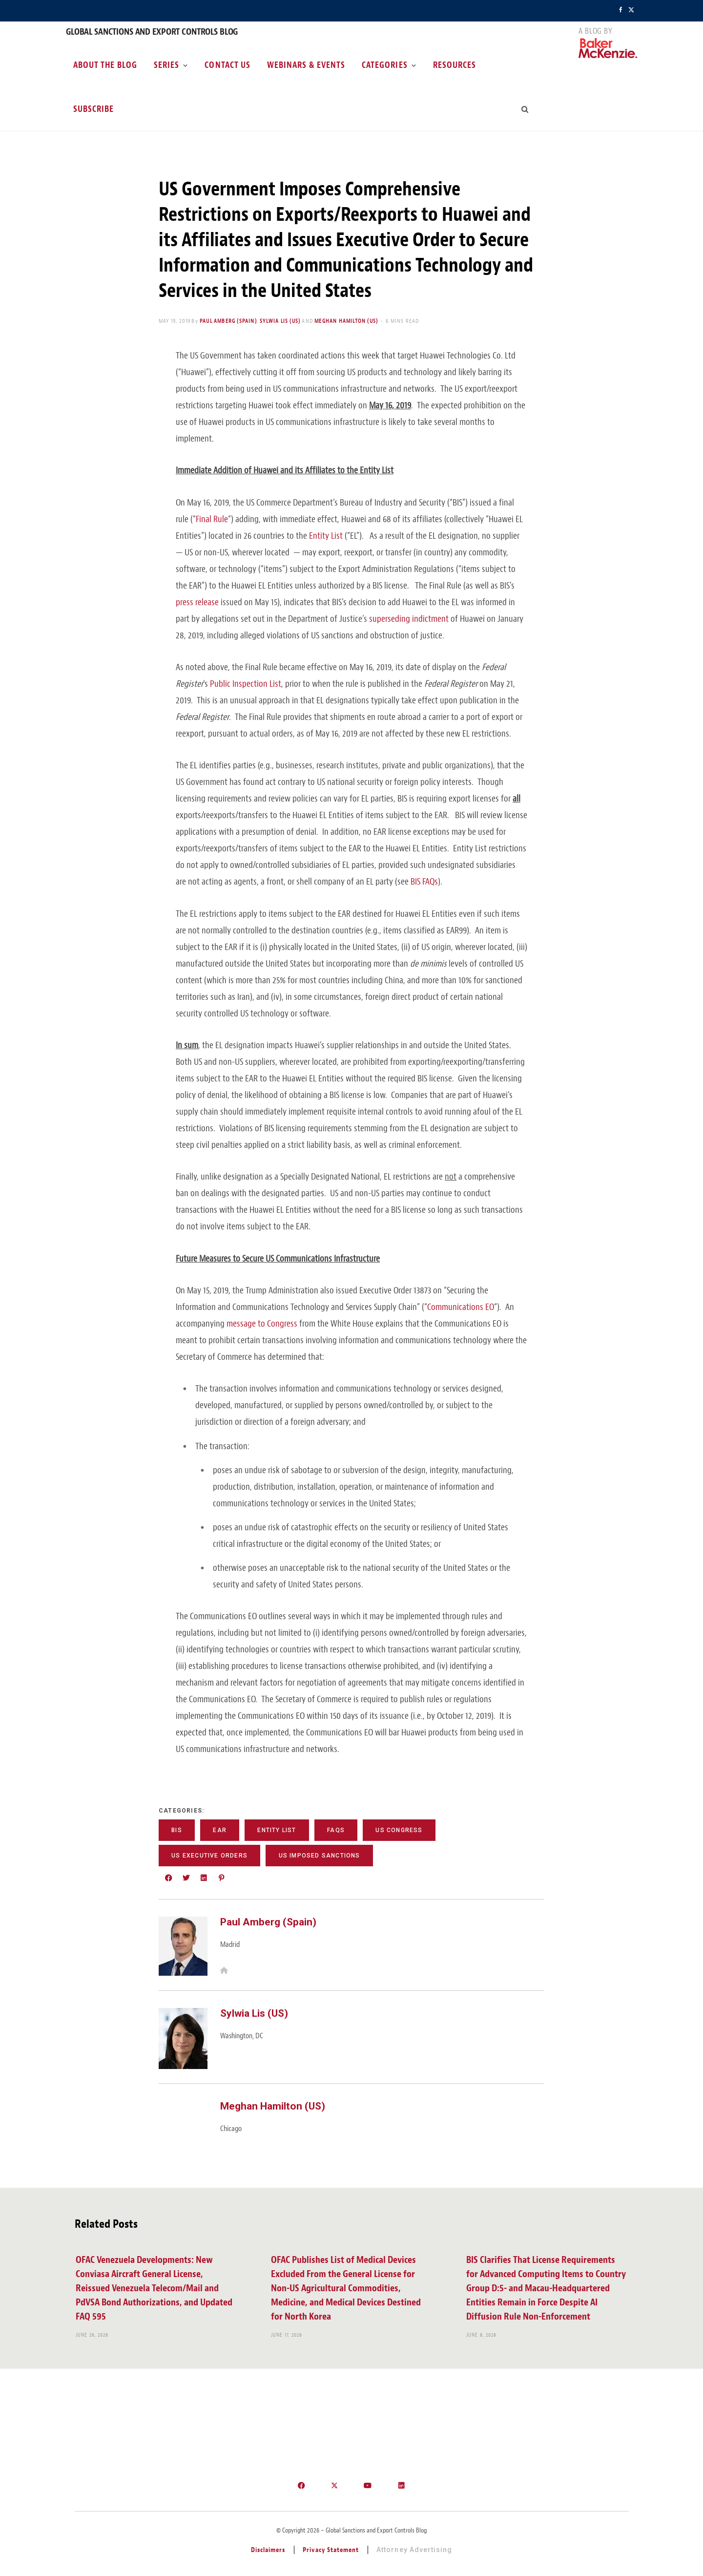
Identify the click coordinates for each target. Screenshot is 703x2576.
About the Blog (105, 65)
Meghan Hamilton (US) (346, 321)
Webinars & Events (306, 65)
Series (166, 65)
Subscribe (93, 109)
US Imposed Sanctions (319, 1855)
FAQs (336, 1830)
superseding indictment (409, 619)
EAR (220, 1830)
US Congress (398, 1830)
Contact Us (227, 65)
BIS (176, 1830)
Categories (385, 65)
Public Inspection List (245, 684)
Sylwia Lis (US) (280, 321)
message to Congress (262, 1324)
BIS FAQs (424, 881)
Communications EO (460, 1307)
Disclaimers (268, 2550)
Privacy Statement (331, 2550)
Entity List (326, 536)
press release (197, 602)
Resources (454, 65)
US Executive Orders (209, 1855)
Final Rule (212, 519)
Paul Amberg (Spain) (228, 321)
